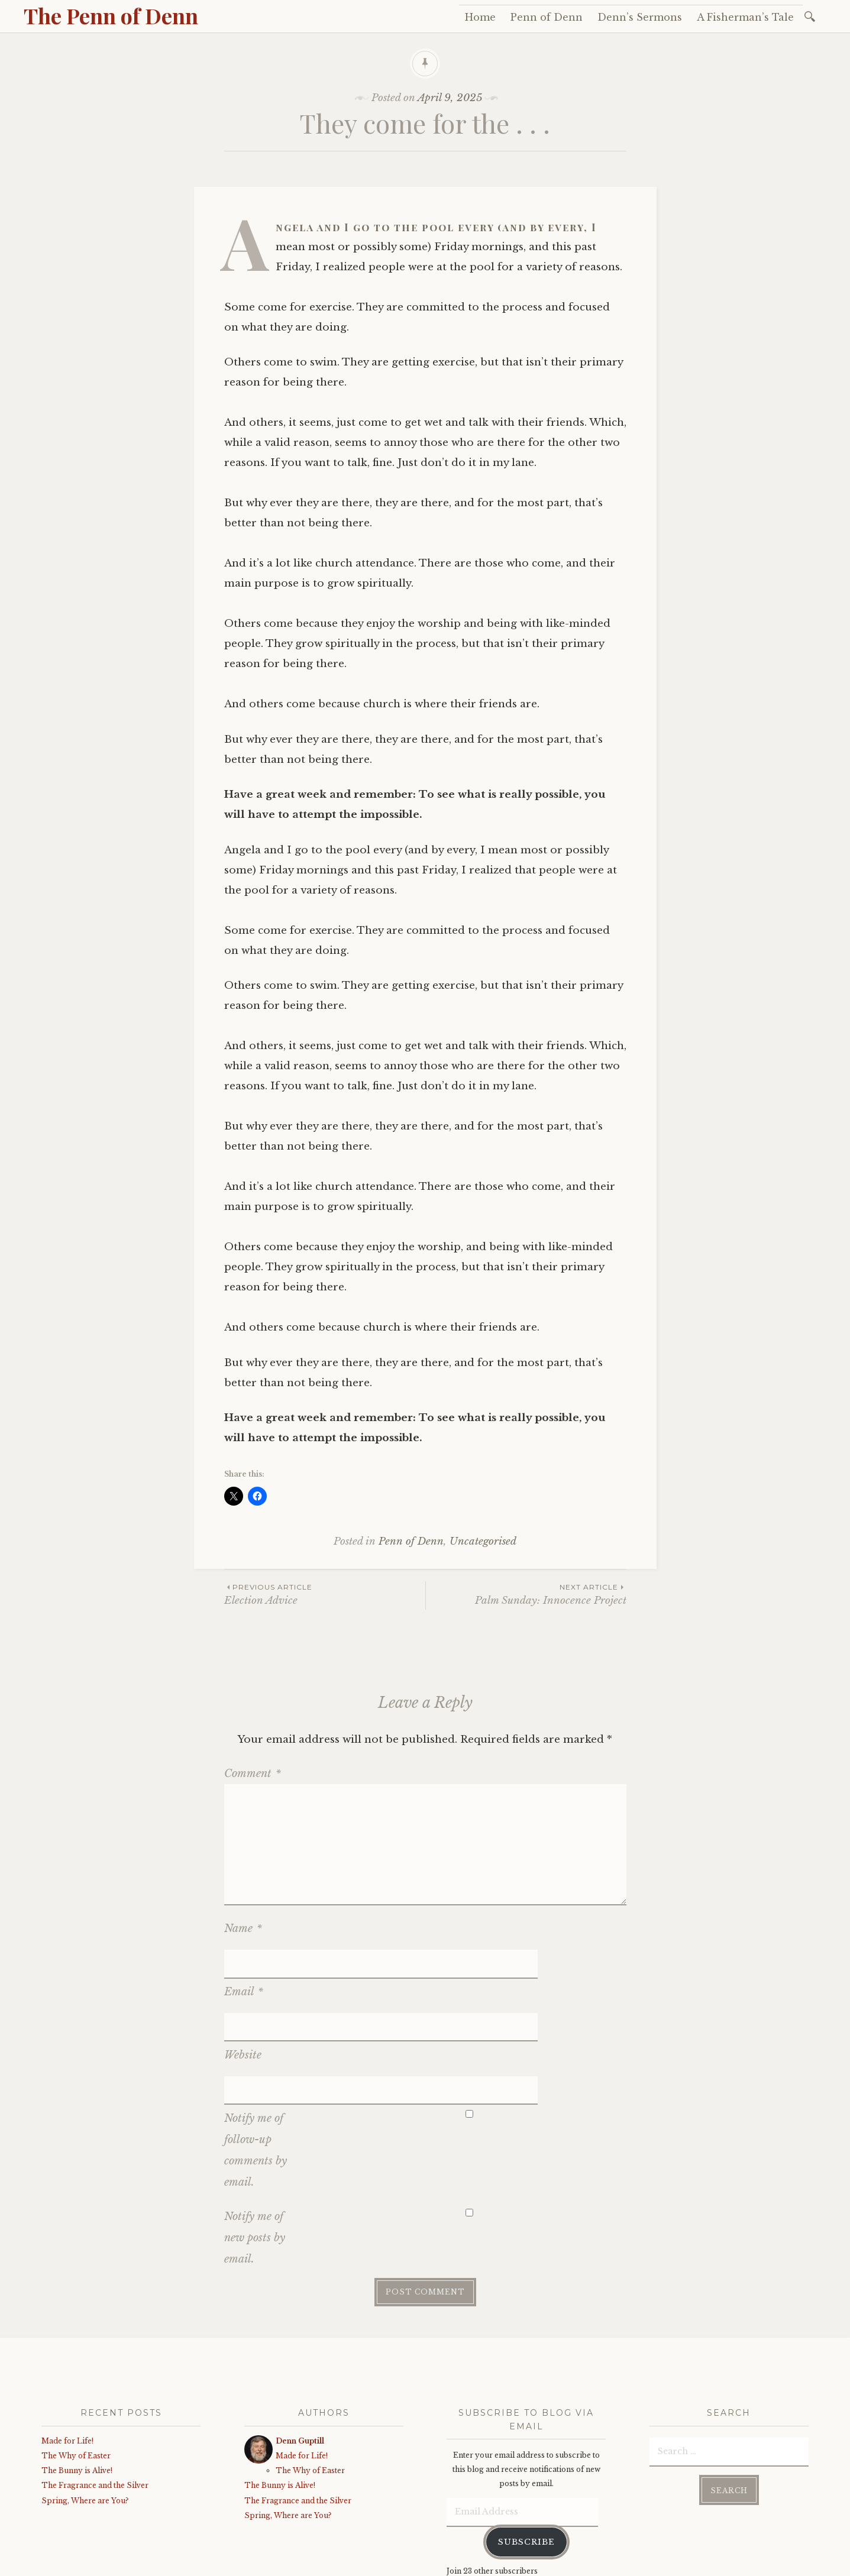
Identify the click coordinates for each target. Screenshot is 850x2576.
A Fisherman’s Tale (745, 17)
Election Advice (324, 1594)
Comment (252, 1773)
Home (480, 17)
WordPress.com (291, 2563)
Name (243, 1928)
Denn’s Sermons (639, 17)
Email (243, 1963)
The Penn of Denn (111, 15)
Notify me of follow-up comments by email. (255, 2064)
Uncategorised (483, 1541)
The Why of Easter (76, 2369)
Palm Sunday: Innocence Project (526, 1594)
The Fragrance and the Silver (94, 2399)
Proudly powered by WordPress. (95, 2563)
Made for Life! (67, 2355)
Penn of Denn (546, 17)
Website (242, 1997)
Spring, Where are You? (84, 2414)
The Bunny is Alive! (76, 2384)
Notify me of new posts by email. (254, 2152)
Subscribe (526, 2456)
